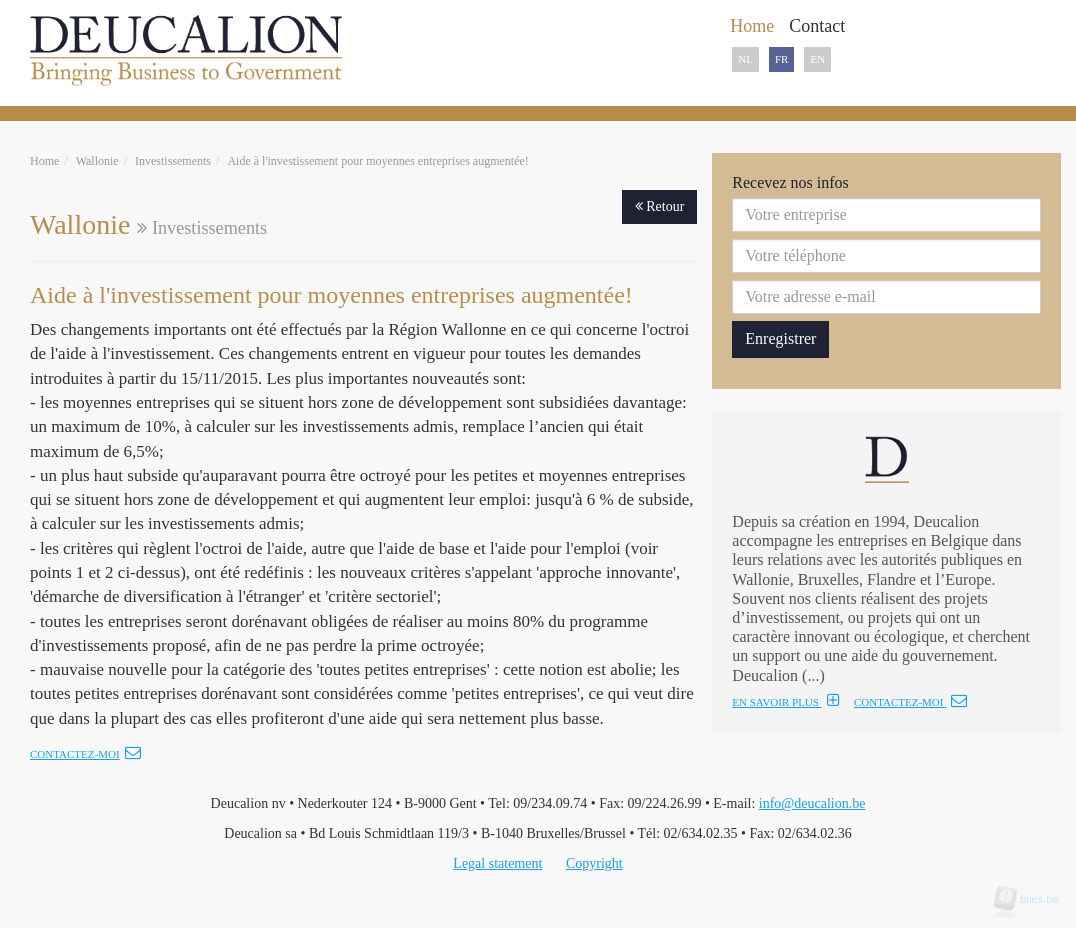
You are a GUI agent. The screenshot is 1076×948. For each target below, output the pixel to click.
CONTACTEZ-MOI (910, 702)
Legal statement (497, 863)
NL (745, 59)
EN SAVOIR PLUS (785, 702)
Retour (660, 206)
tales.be (1033, 899)
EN (817, 59)
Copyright (594, 863)
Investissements (173, 161)
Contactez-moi (85, 754)
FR (781, 59)
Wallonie (97, 161)
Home (44, 161)
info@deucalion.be (812, 803)
